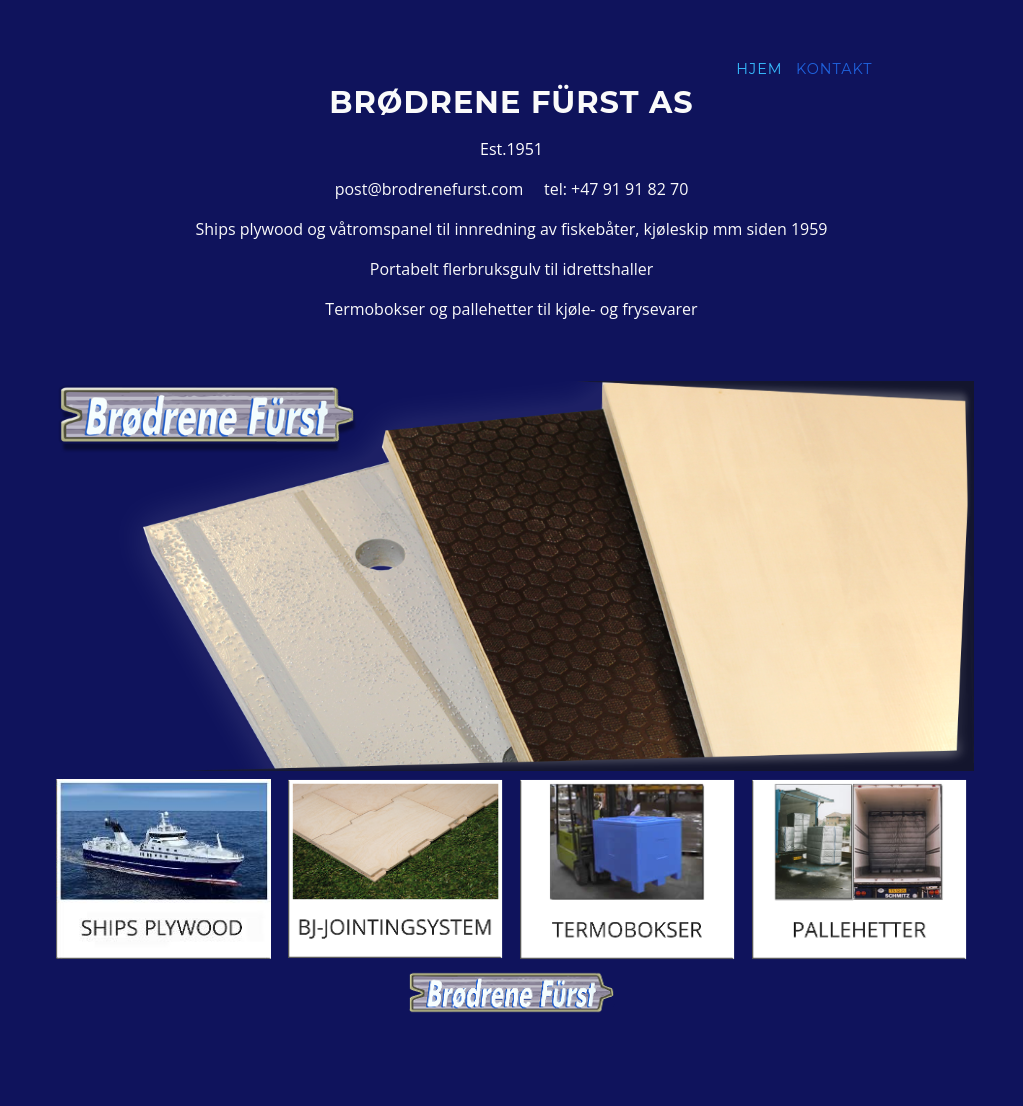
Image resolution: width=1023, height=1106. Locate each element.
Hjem (759, 69)
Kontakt (834, 69)
